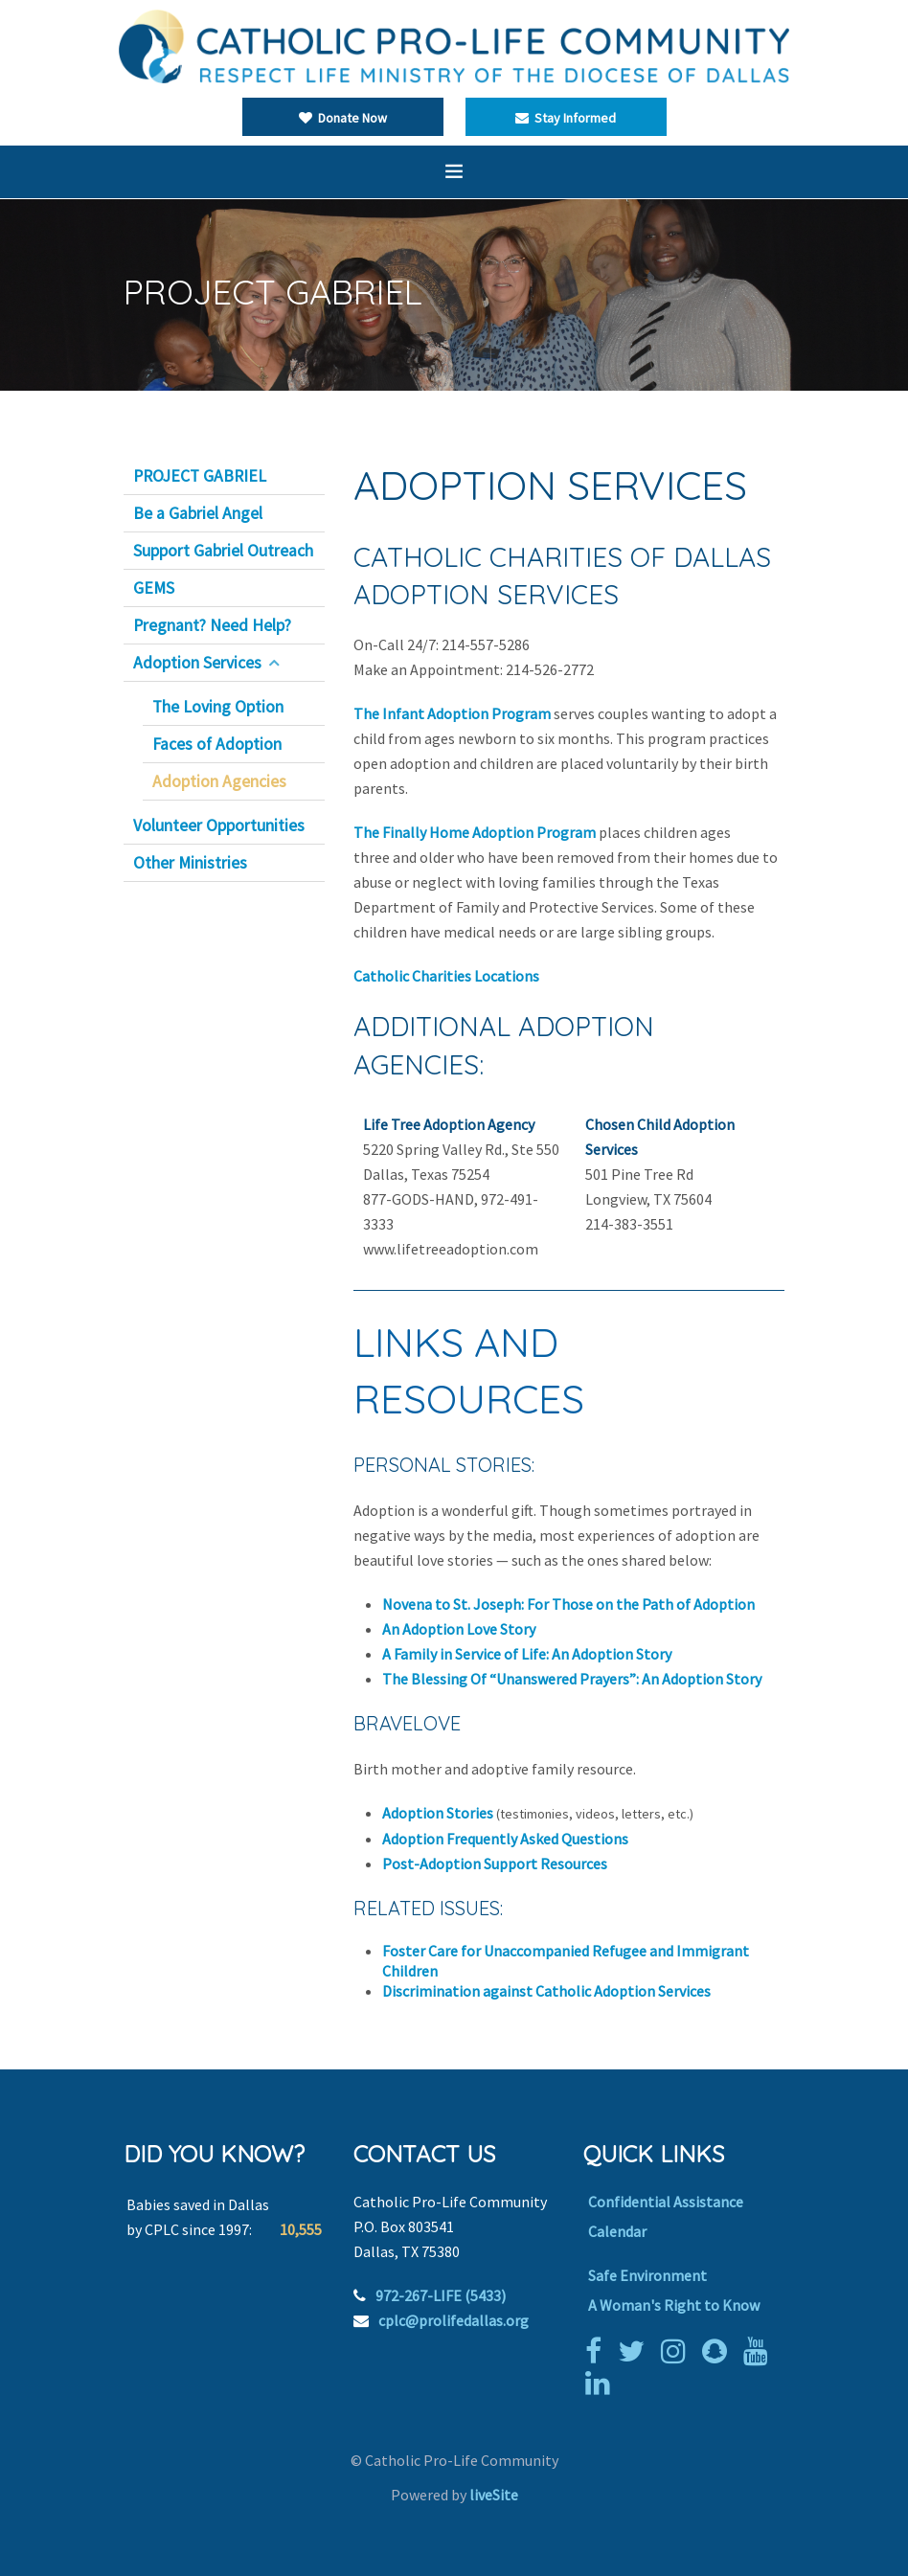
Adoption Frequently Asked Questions (505, 1838)
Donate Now (343, 117)
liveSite (493, 2494)
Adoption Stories (437, 1812)
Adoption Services (197, 662)
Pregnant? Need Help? (212, 625)
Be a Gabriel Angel (197, 513)
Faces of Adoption (217, 744)
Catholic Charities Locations (446, 975)
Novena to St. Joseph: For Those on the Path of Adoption (568, 1604)
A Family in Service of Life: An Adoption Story (526, 1653)
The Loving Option (218, 706)
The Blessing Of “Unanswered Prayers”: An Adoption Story (571, 1678)
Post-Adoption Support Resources (494, 1863)
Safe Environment (647, 2275)
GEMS (153, 588)
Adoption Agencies (219, 781)
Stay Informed (565, 117)
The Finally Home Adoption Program (474, 832)
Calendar (617, 2231)
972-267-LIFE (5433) (440, 2295)
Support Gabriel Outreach (223, 550)
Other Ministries (190, 862)
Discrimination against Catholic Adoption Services (546, 1990)
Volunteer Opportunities (219, 825)
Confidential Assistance (665, 2201)
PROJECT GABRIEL (199, 475)
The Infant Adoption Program (452, 713)
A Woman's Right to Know (674, 2305)
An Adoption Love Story (458, 1628)
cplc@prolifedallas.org (453, 2320)
